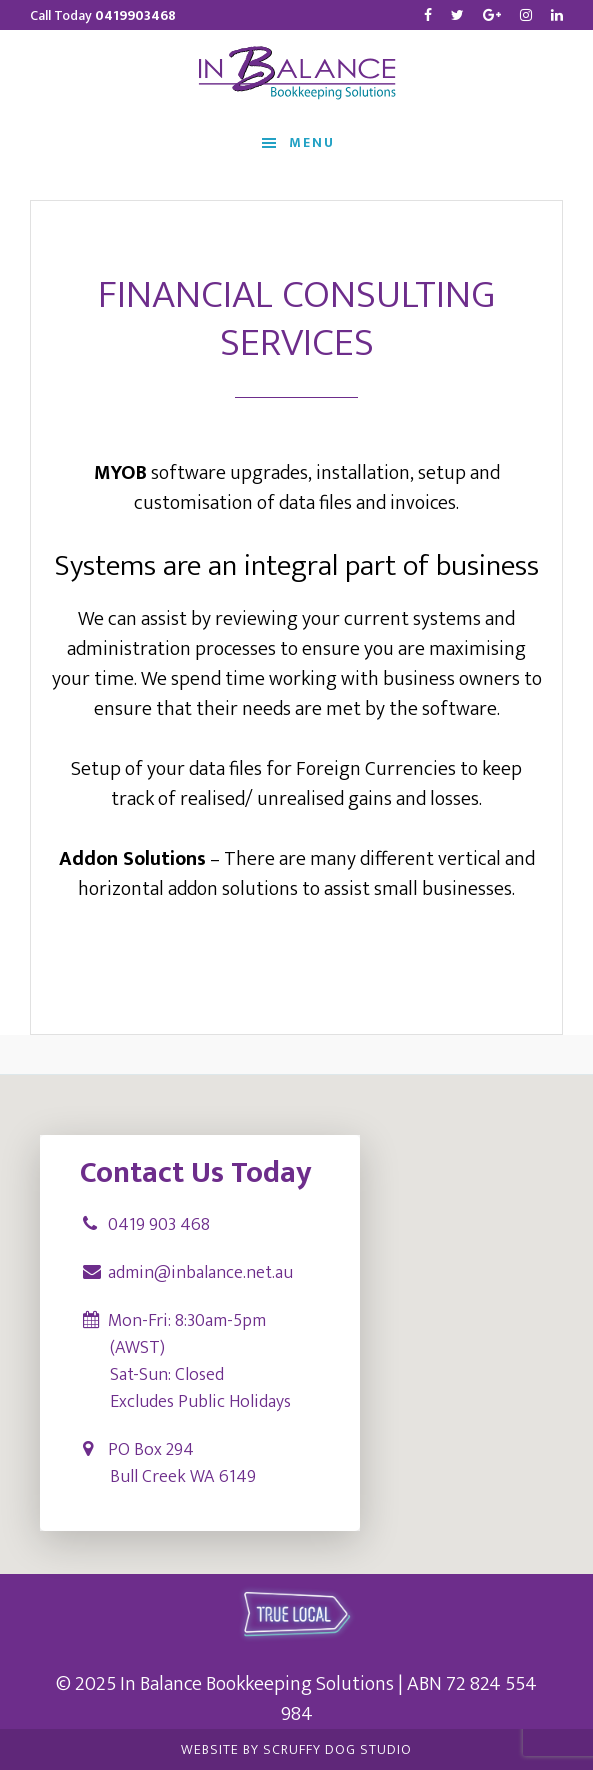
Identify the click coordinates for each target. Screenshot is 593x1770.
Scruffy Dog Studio (337, 1749)
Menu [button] (312, 141)
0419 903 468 (159, 1225)
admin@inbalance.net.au (200, 1273)
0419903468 (135, 15)
